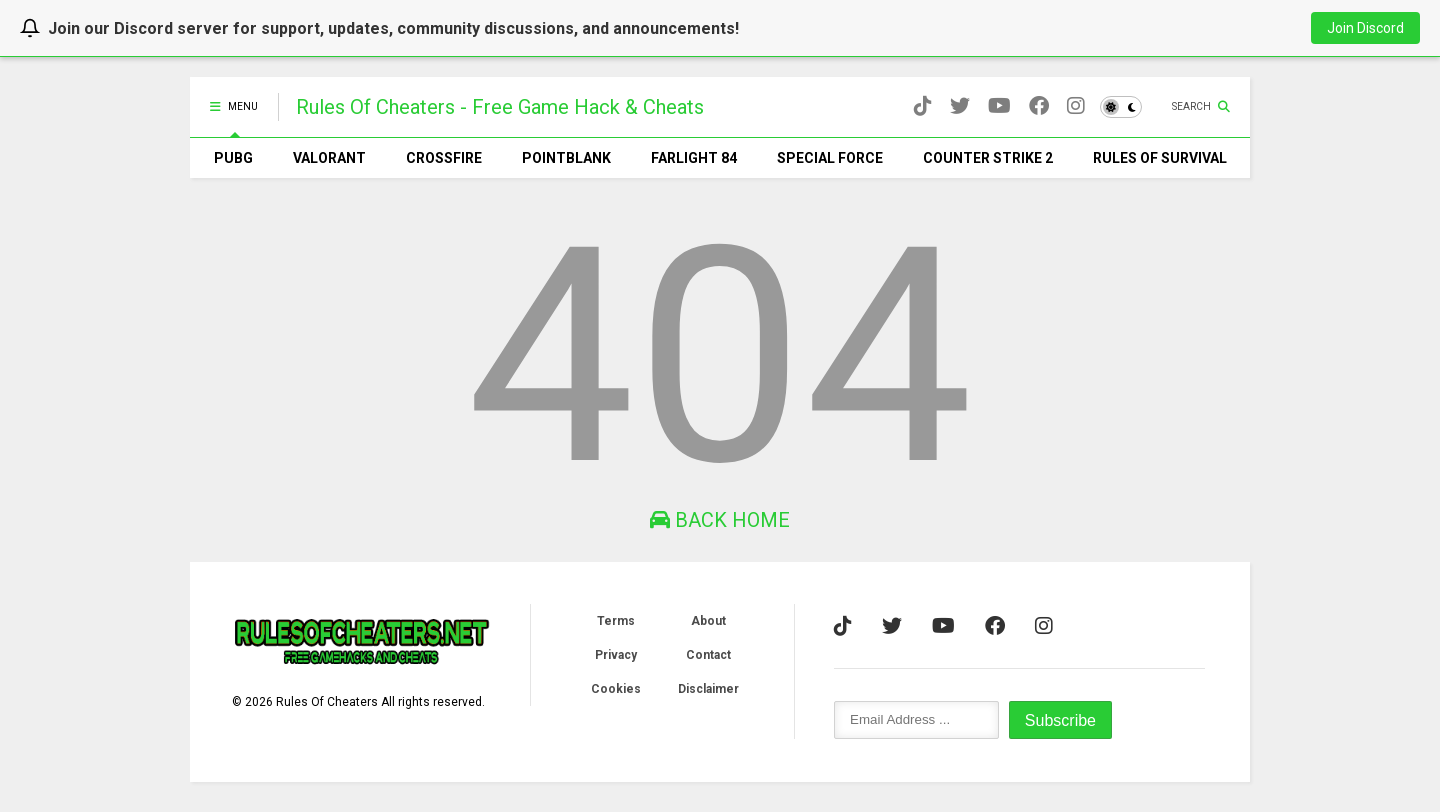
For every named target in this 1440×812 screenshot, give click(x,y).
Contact (708, 655)
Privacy (616, 655)
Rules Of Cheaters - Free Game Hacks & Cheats (500, 107)
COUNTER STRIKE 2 (988, 158)
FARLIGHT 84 (694, 158)
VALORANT (329, 158)
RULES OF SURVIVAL (1160, 158)
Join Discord (1365, 28)
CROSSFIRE (444, 158)
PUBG (233, 158)
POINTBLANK (566, 158)
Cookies (616, 689)
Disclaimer (708, 689)
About (708, 621)
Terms (616, 621)
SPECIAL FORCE (830, 158)
